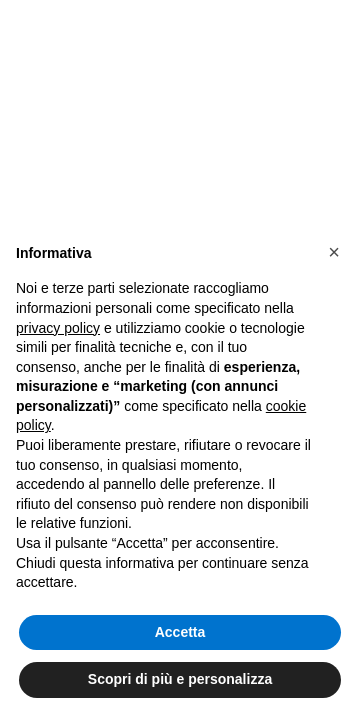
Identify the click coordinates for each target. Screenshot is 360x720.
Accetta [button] (180, 632)
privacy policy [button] (58, 328)
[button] (334, 252)
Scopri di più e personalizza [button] (180, 679)
